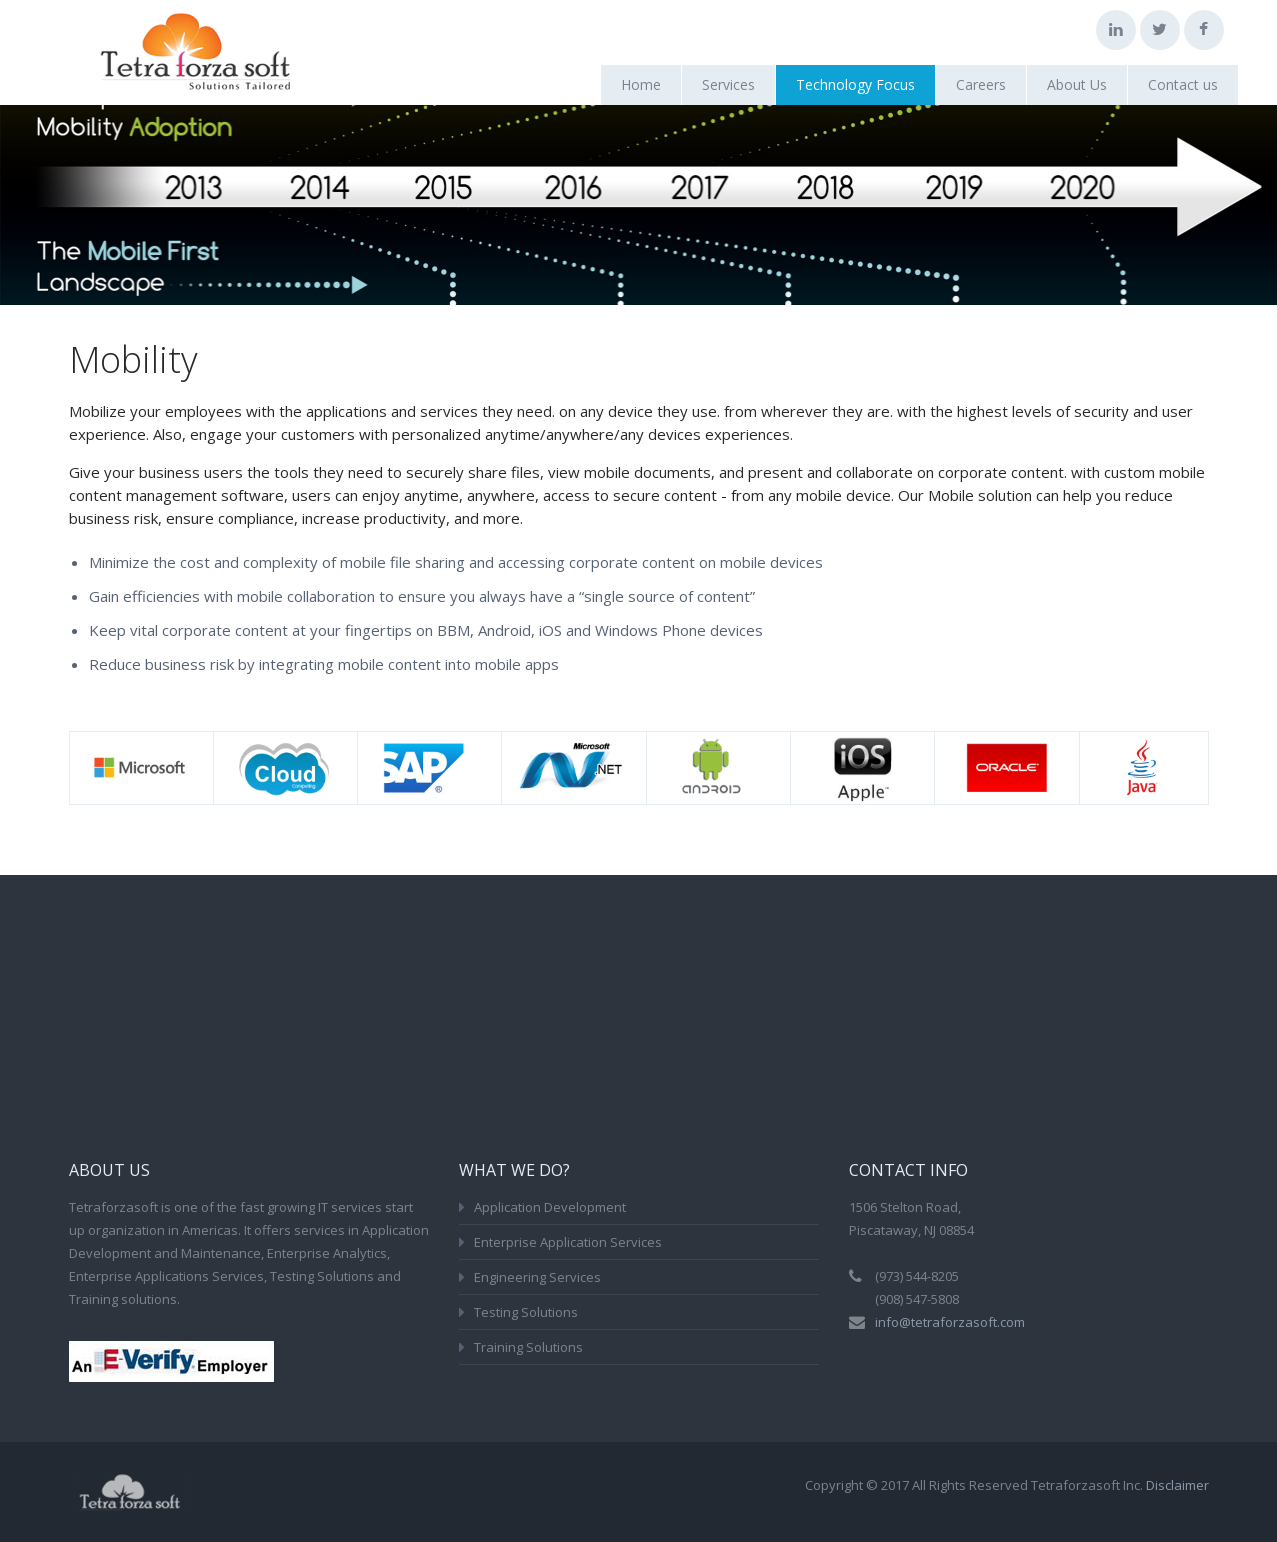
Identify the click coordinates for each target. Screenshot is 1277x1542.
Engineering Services (537, 1277)
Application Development (550, 1207)
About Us (1077, 84)
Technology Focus (855, 84)
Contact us (1183, 84)
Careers (981, 84)
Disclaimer (1177, 1485)
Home (641, 84)
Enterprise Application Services (568, 1242)
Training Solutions (528, 1347)
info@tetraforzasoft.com (950, 1322)
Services (728, 84)
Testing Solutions (526, 1312)
